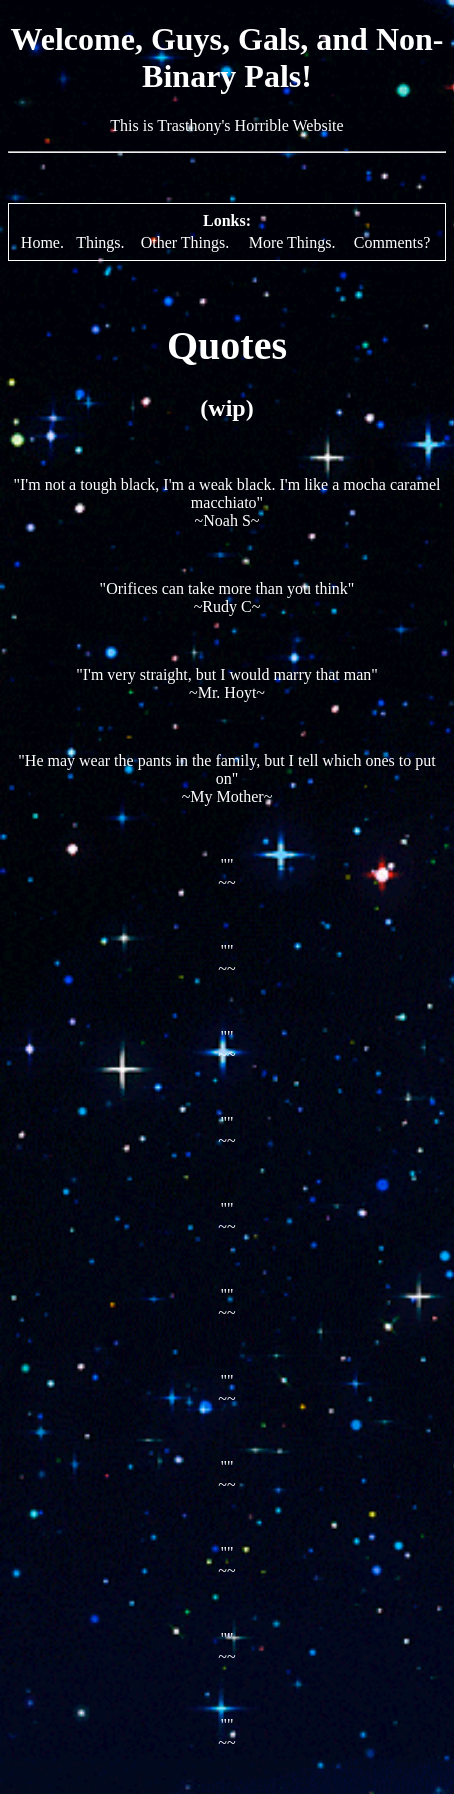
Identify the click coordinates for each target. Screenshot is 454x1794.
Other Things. (185, 242)
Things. (100, 242)
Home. (42, 242)
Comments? (392, 242)
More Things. (292, 242)
